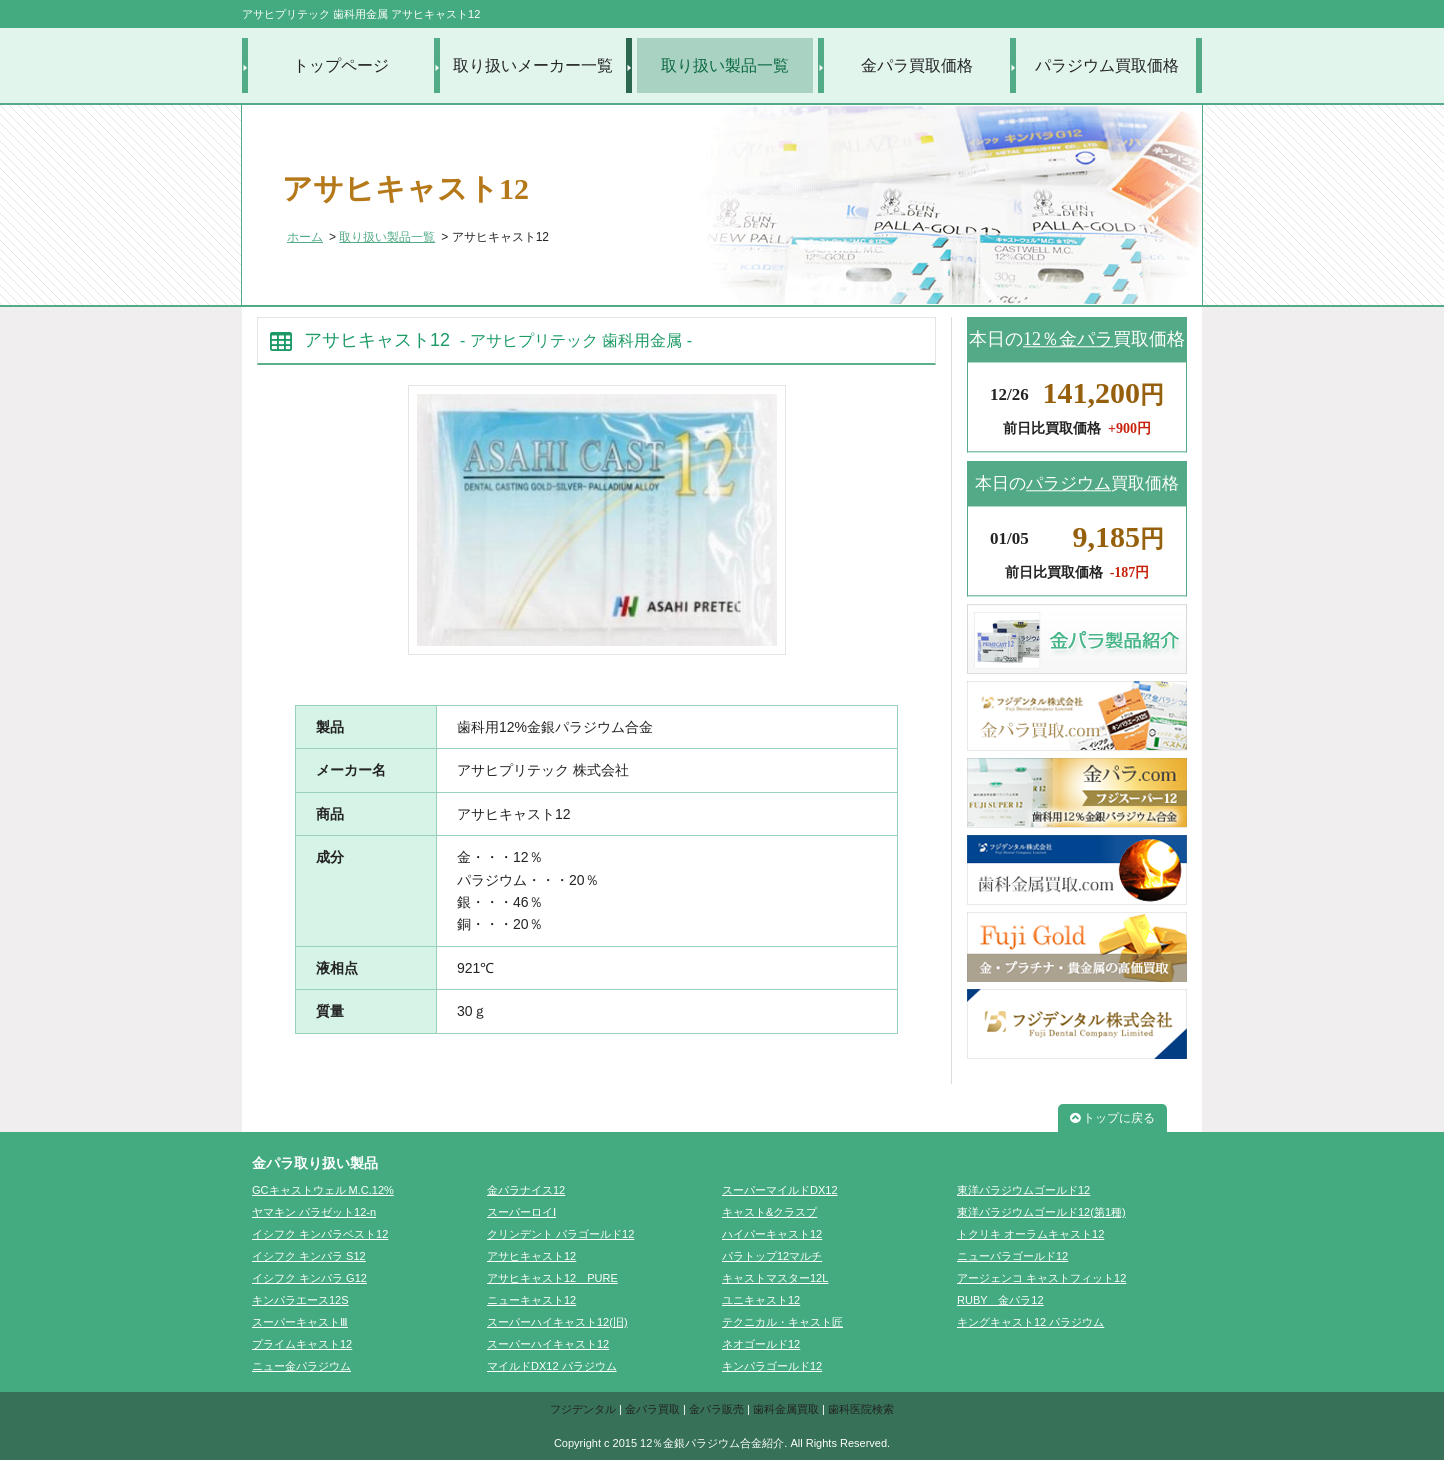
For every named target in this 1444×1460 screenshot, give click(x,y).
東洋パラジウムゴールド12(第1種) (1041, 1212)
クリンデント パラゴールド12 (560, 1234)
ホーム (305, 237)
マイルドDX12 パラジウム (552, 1366)
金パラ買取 (652, 1409)
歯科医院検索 (861, 1409)
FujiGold (1077, 947)
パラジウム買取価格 (1107, 65)
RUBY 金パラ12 (1000, 1300)
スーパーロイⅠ (521, 1212)
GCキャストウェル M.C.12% (323, 1190)
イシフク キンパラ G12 (309, 1278)
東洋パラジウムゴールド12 (1023, 1190)
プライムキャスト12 (302, 1344)
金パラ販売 (716, 1409)
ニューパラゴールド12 (1012, 1256)
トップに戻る (1112, 1118)
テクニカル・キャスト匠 (782, 1322)
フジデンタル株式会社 (1077, 1024)
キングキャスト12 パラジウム (1030, 1322)
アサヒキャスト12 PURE (552, 1278)
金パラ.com (1077, 793)
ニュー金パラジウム (301, 1366)
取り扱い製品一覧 (725, 65)
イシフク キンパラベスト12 (320, 1234)
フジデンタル (583, 1409)
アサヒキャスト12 (531, 1256)
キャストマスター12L (775, 1278)
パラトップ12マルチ (772, 1256)
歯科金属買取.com (1077, 870)
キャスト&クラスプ (769, 1212)
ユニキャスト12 (761, 1300)
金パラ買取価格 (917, 65)
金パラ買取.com (1077, 716)
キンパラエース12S (300, 1300)
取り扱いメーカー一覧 (533, 65)
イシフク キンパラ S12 (309, 1256)
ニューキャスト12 (531, 1300)
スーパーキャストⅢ (300, 1322)
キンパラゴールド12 (772, 1366)
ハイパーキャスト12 (772, 1234)
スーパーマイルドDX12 (780, 1190)
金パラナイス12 (526, 1190)
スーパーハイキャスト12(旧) (557, 1322)
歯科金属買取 (786, 1409)
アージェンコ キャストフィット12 (1041, 1278)
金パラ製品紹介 (1077, 639)
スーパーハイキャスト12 (548, 1344)
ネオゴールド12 (761, 1344)
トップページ (341, 65)
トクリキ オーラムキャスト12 (1030, 1234)
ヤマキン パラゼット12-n (314, 1212)
